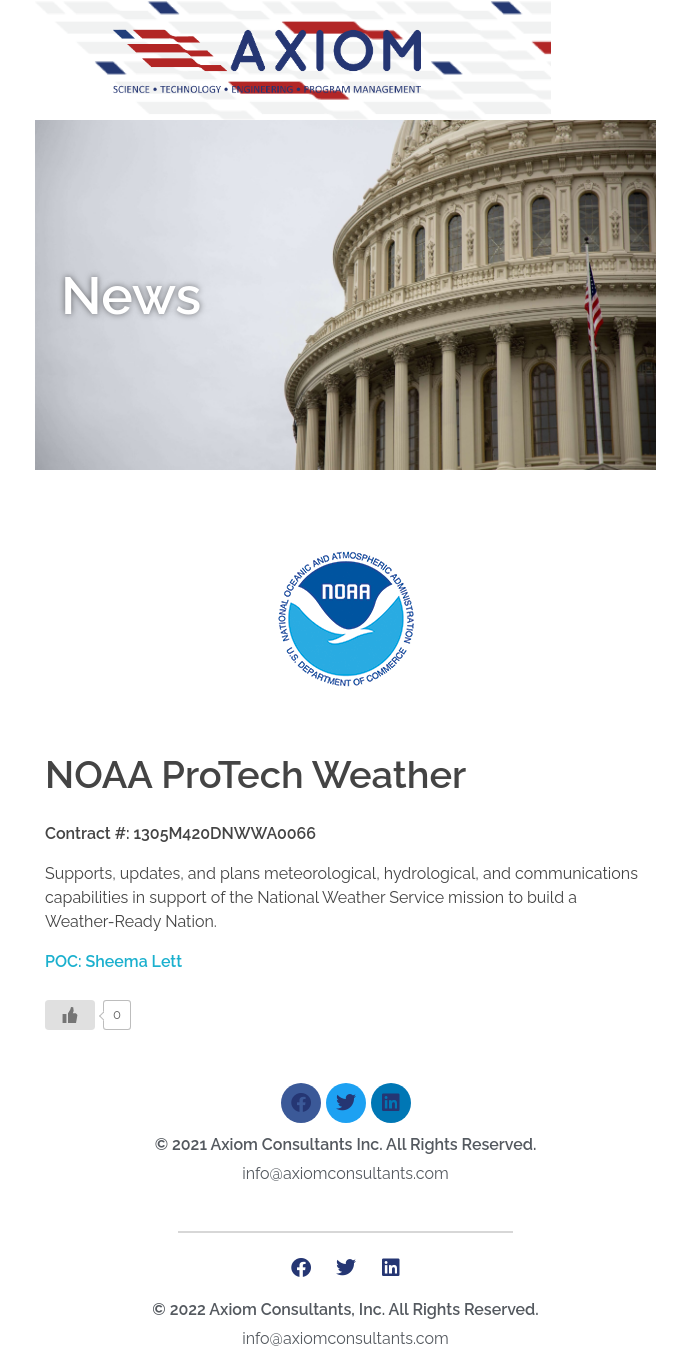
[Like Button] (70, 1015)
